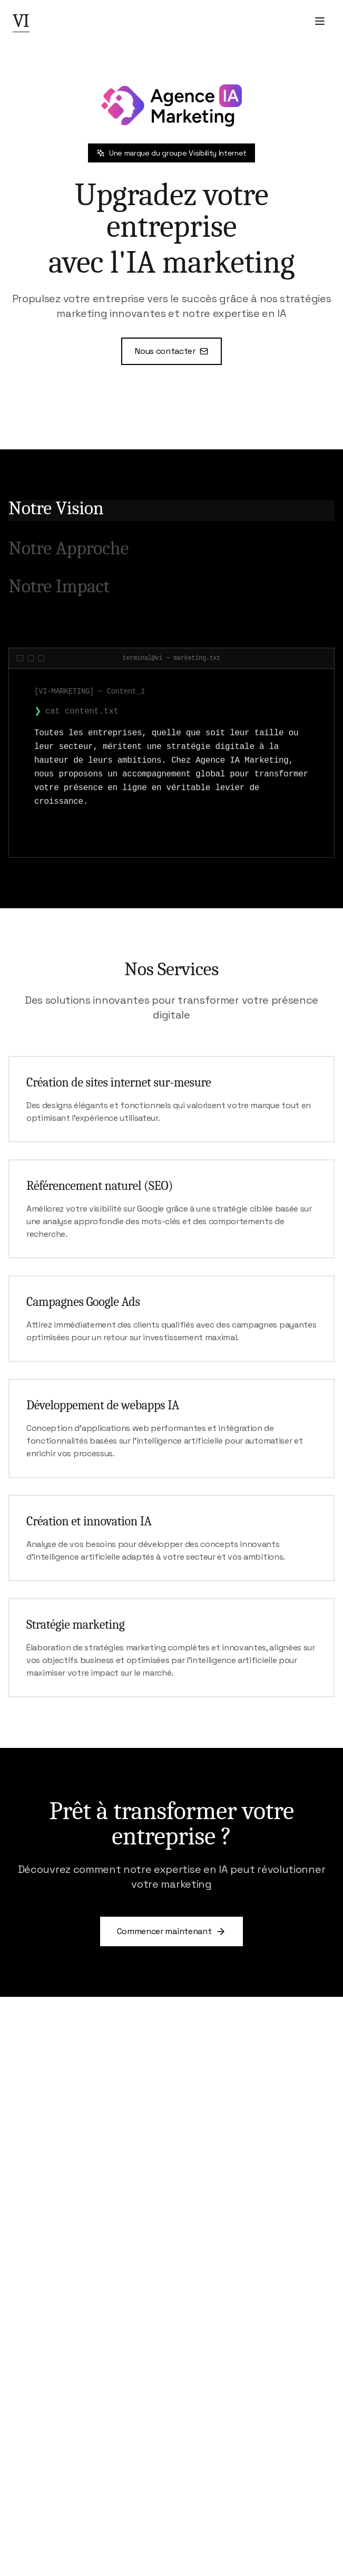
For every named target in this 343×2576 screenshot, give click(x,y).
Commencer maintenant (172, 1931)
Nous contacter (171, 351)
